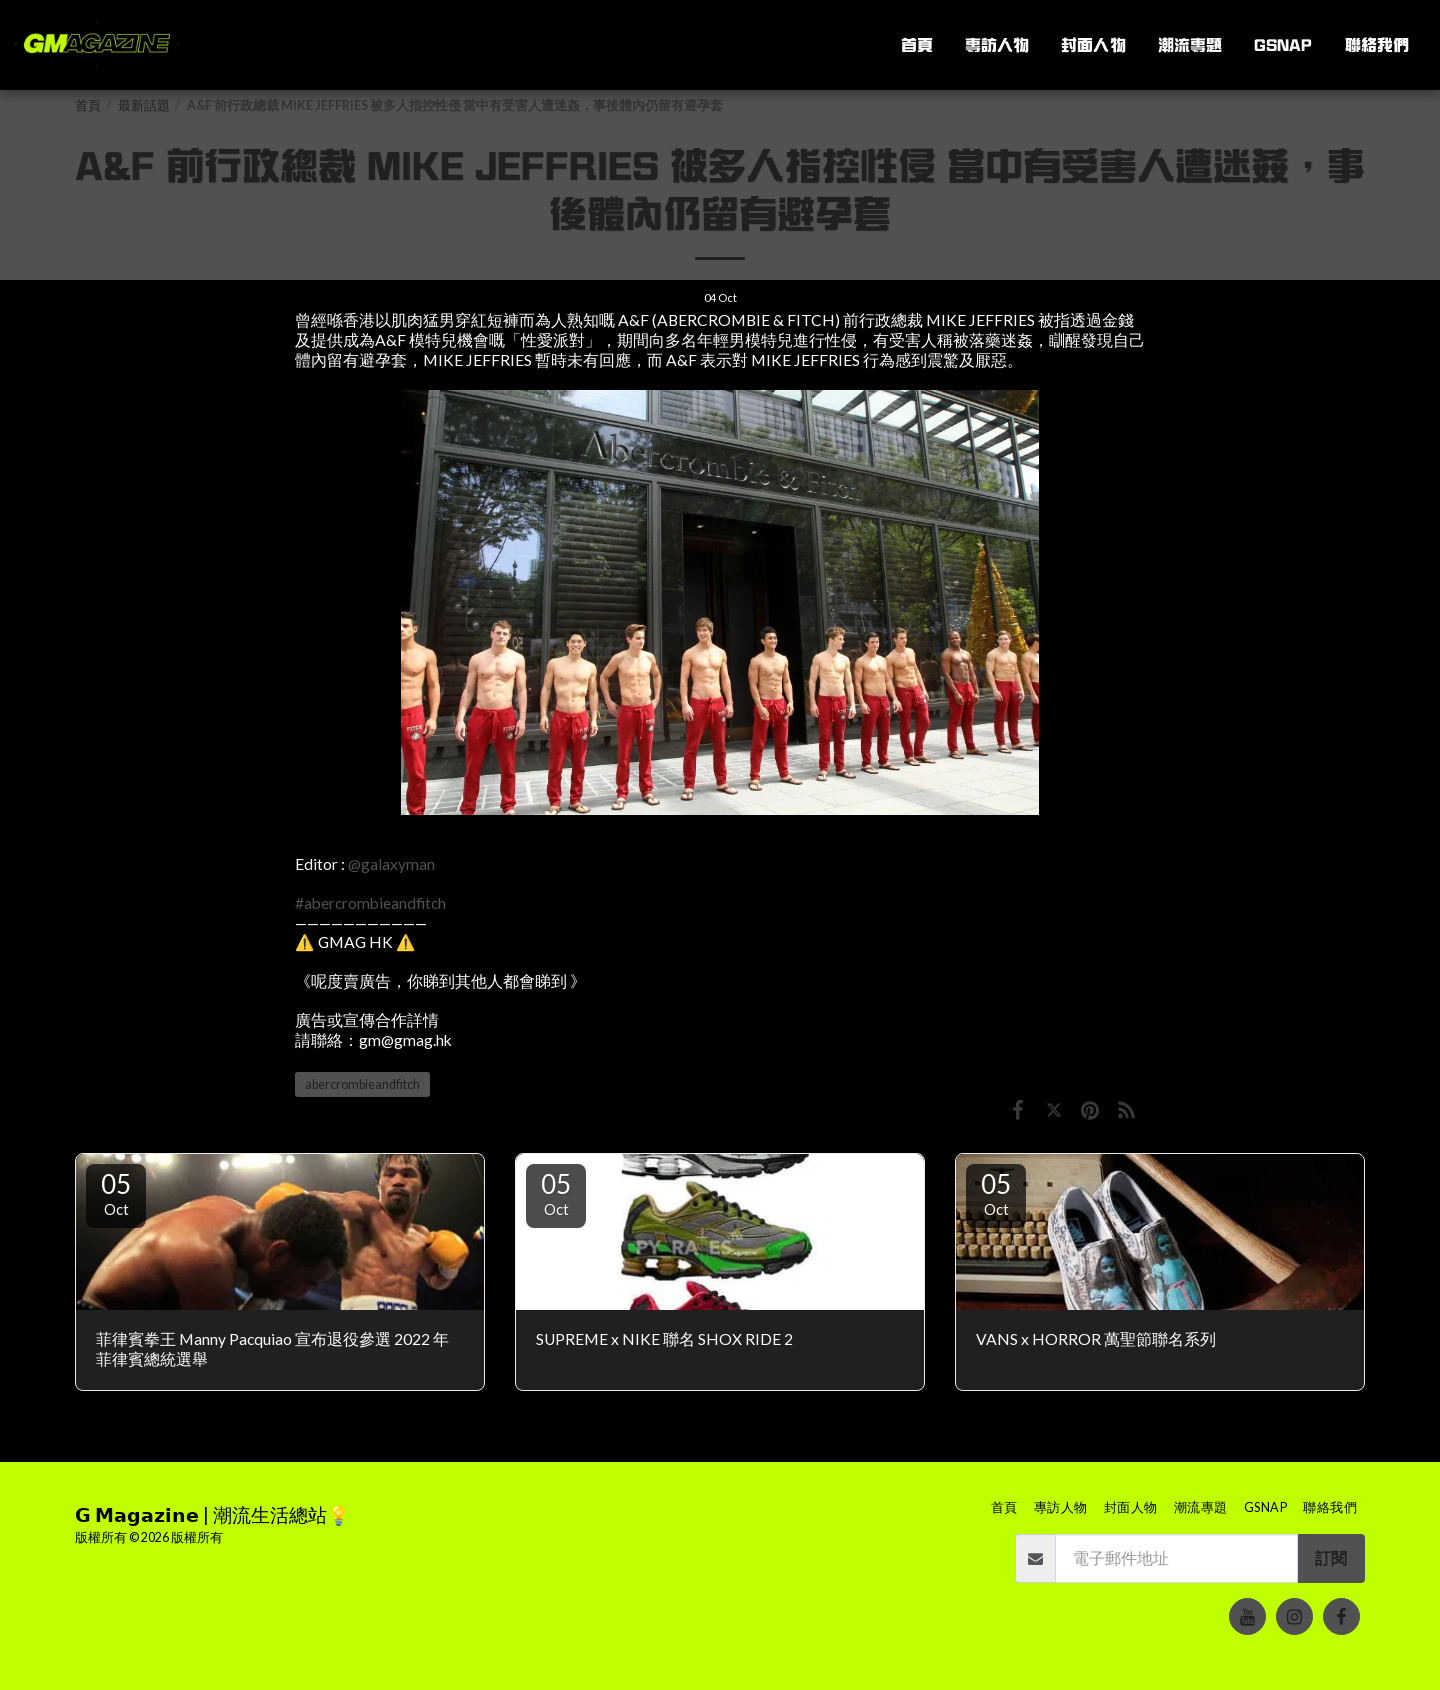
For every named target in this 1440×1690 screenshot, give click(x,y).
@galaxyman (391, 864)
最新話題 (144, 105)
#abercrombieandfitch (370, 903)
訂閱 (1331, 1558)
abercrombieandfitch (362, 1084)
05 (116, 1193)
